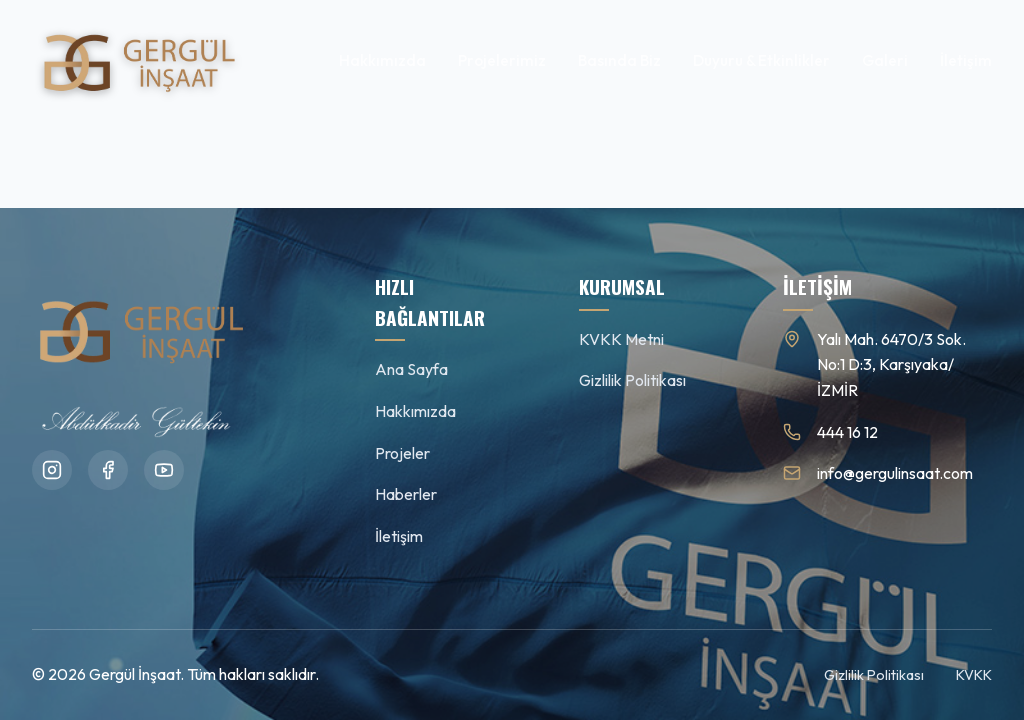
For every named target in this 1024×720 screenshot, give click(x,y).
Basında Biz (619, 60)
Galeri (885, 60)
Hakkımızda (382, 60)
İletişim (966, 60)
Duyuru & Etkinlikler (761, 60)
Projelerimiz (502, 60)
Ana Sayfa (411, 369)
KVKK (974, 675)
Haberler (406, 494)
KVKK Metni (621, 339)
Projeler (402, 453)
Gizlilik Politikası (632, 380)
